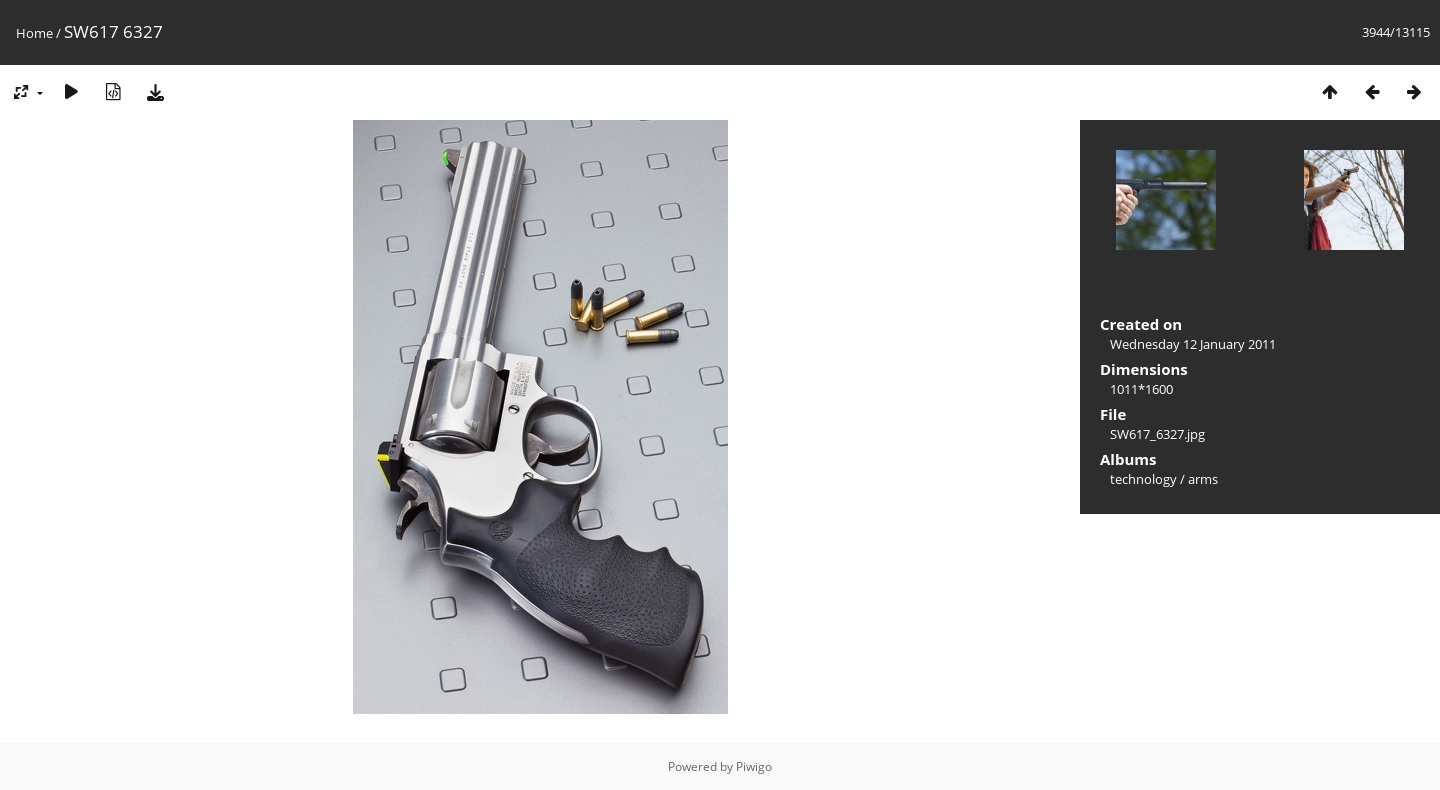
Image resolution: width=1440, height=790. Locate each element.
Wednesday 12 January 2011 (1193, 344)
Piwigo (754, 766)
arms (1203, 479)
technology (1143, 479)
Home (34, 33)
